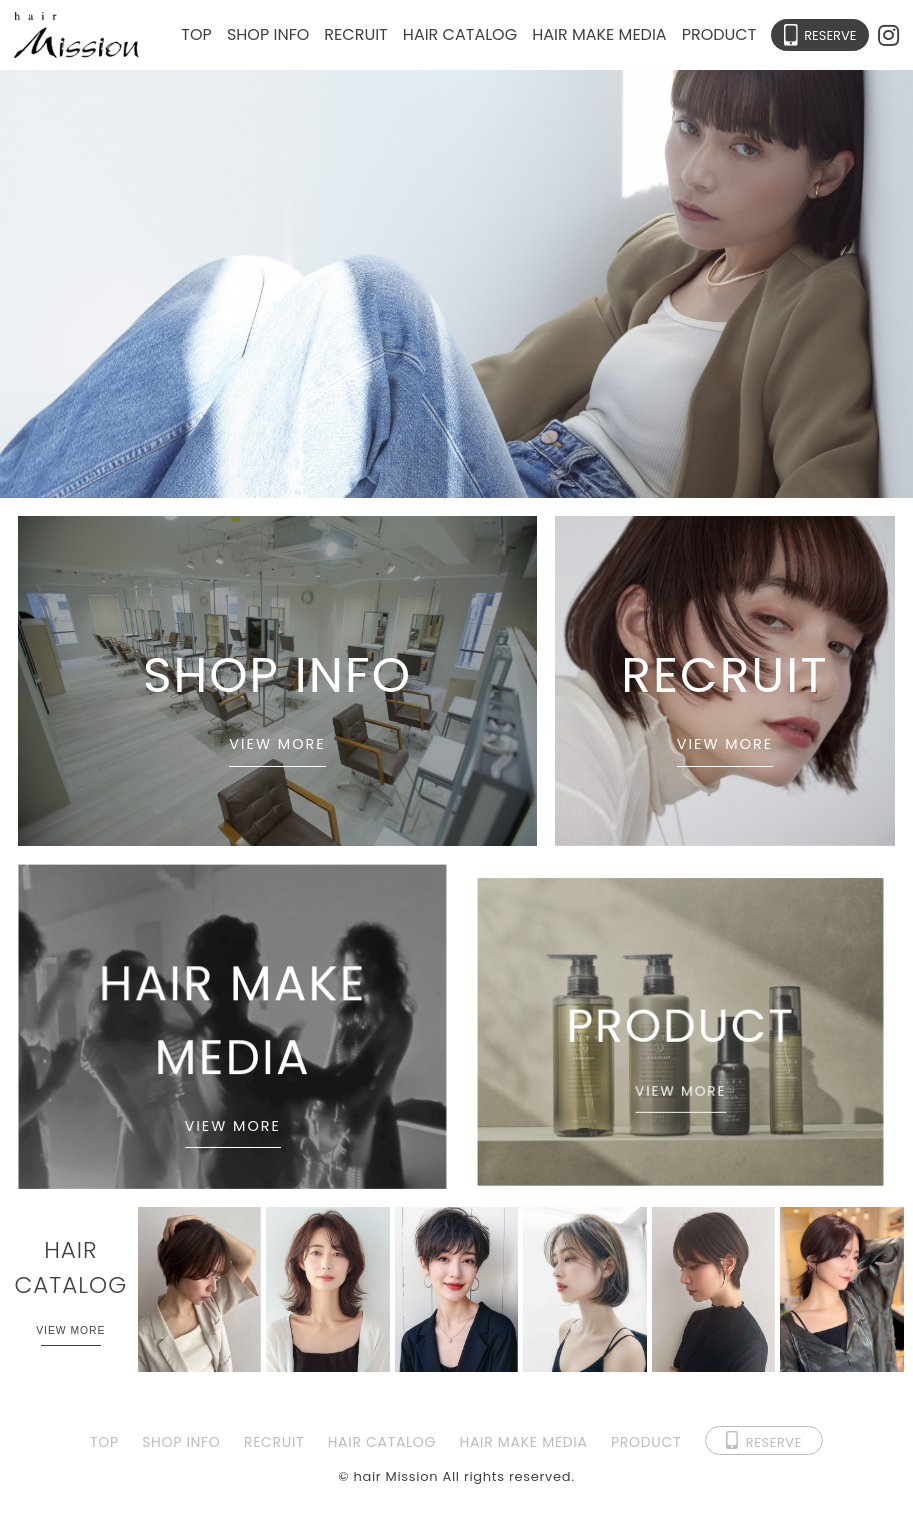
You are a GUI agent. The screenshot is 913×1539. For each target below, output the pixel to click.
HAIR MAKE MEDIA (599, 34)
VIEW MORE (277, 744)
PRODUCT (719, 34)
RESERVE (830, 35)
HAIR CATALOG (460, 34)
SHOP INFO (268, 34)
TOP (196, 34)
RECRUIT (355, 34)
